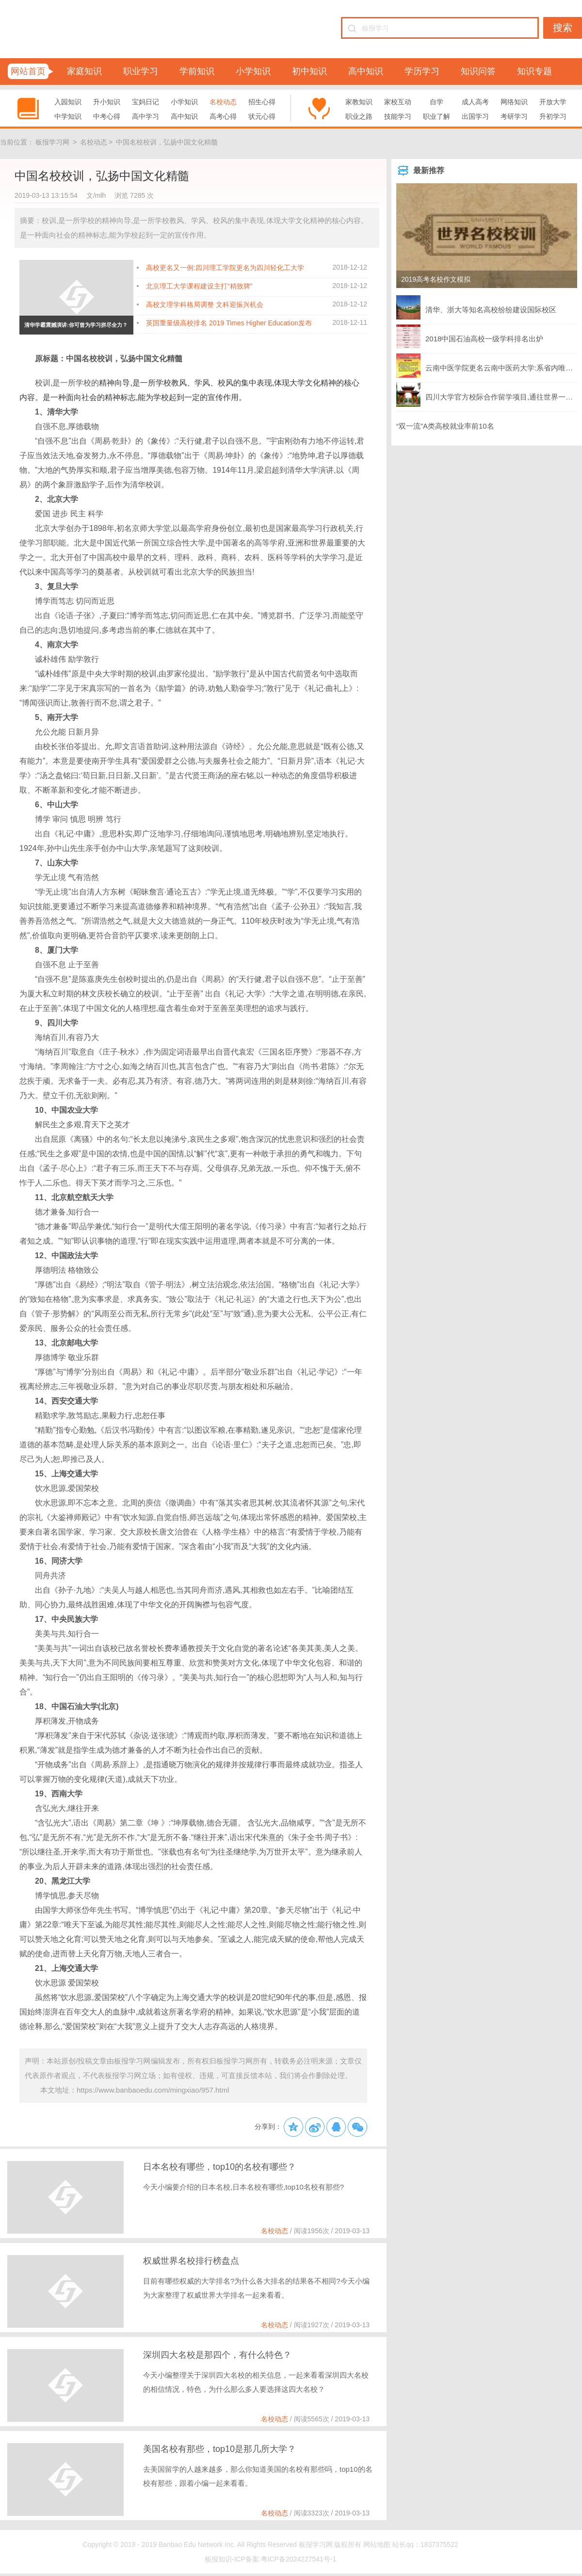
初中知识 (309, 71)
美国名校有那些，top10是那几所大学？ (219, 2449)
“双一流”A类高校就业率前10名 (445, 426)
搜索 (562, 27)
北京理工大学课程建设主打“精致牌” (199, 286)
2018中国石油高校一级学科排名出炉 (469, 336)
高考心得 (223, 116)
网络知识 (514, 102)
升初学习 (552, 116)
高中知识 (365, 71)
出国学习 (475, 116)
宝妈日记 (145, 102)
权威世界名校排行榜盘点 (191, 2261)
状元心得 (261, 116)
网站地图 (376, 2544)
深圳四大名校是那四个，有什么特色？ (217, 2355)
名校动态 (223, 102)
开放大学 (552, 102)
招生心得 (261, 102)
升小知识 (106, 102)
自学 (436, 102)
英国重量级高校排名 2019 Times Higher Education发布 (229, 323)
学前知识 (196, 71)
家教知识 (358, 102)
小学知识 (253, 71)
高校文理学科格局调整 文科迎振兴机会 (204, 304)
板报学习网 (52, 142)
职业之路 (358, 116)
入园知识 (67, 102)
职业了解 (436, 116)
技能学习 (397, 116)
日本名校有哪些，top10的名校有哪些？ (219, 2167)
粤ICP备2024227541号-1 (299, 2559)
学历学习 (421, 71)
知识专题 (534, 71)
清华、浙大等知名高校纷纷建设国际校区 (476, 307)
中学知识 (67, 116)
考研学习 (514, 116)
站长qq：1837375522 (425, 2544)
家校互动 (397, 102)
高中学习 (145, 116)
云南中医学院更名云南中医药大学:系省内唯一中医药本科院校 (486, 365)
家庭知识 (84, 71)
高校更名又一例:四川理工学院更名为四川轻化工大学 (225, 268)
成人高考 (475, 102)
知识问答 (478, 71)
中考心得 (106, 116)
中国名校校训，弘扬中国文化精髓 (167, 142)
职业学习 (140, 71)
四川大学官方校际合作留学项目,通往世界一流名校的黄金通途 (486, 395)
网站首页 (28, 71)
